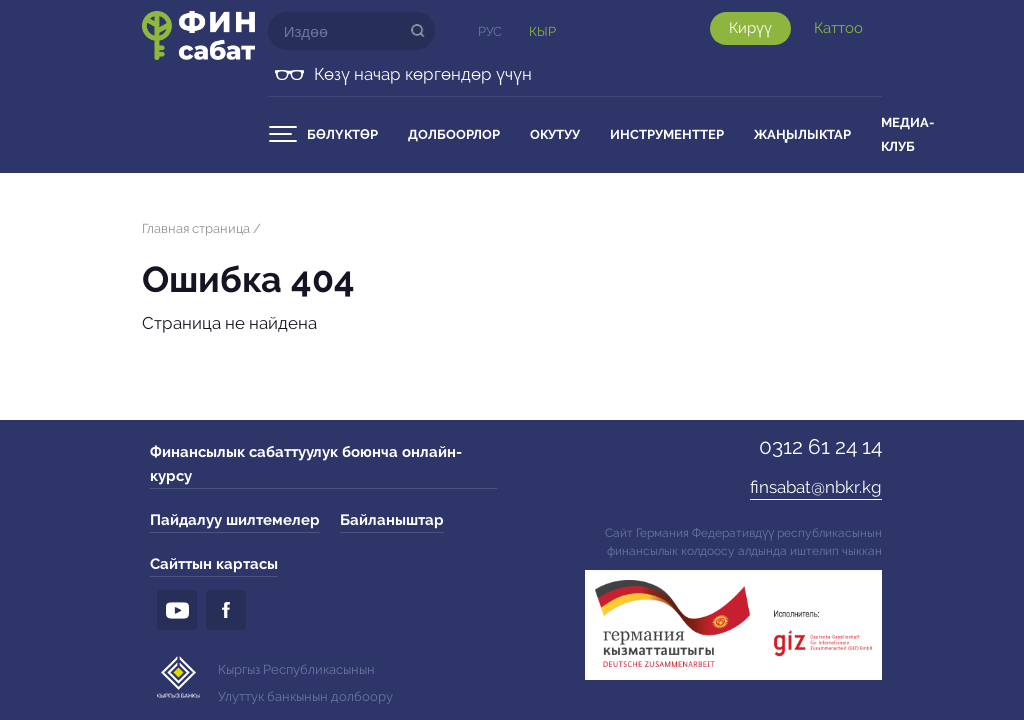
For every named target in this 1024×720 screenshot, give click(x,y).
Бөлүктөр (342, 134)
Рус (490, 31)
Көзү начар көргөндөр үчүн (423, 74)
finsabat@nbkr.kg (816, 487)
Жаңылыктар (802, 134)
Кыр (542, 31)
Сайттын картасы (214, 564)
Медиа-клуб (907, 134)
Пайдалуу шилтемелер (235, 520)
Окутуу (555, 134)
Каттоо (838, 28)
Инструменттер (667, 134)
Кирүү (750, 28)
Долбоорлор (454, 134)
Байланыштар (392, 520)
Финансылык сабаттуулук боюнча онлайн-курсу (306, 464)
